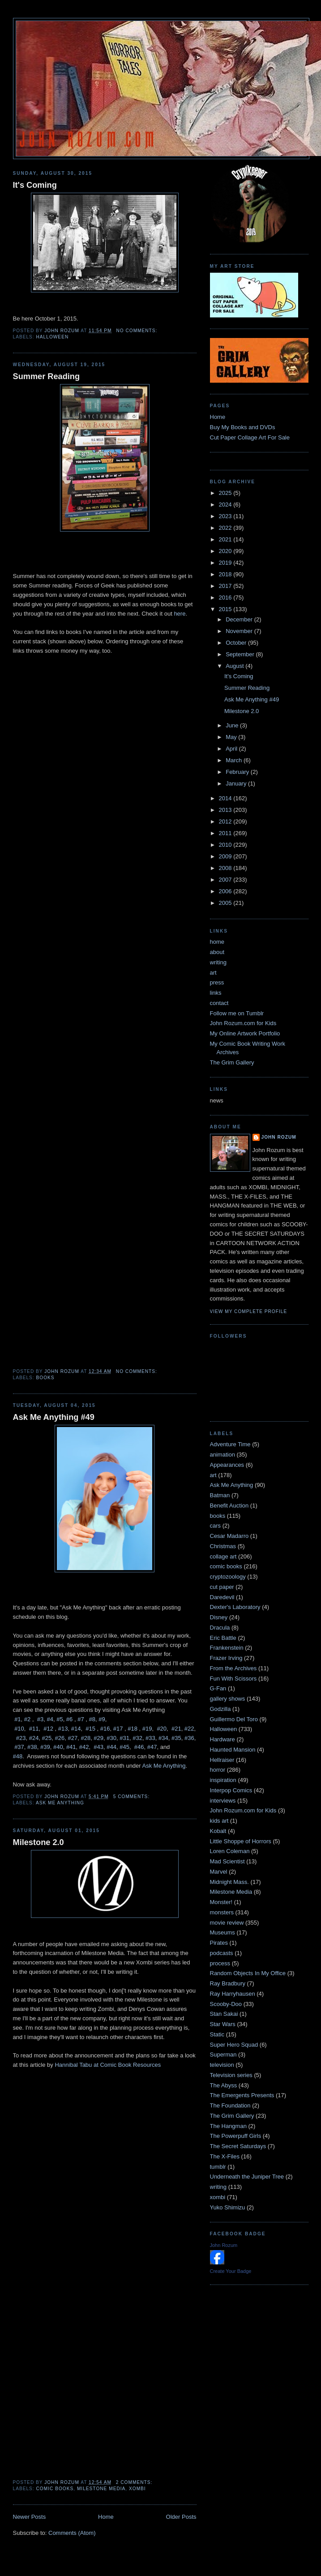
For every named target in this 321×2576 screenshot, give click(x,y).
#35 (176, 1738)
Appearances (227, 1464)
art (213, 972)
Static (217, 2034)
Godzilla (220, 1709)
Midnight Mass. (229, 1882)
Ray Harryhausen (232, 1993)
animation (222, 1454)
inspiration (223, 1780)
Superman (223, 2054)
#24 (34, 1738)
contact (219, 1003)
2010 (226, 844)
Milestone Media (101, 2488)
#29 (98, 1738)
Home (106, 2516)
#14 (76, 1728)
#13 (63, 1728)
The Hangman (228, 2126)
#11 (34, 1728)
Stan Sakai (224, 2013)
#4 (50, 1719)
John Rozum (278, 1137)
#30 (111, 1738)
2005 (226, 902)
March (235, 760)
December (240, 619)
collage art (223, 1556)
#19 (147, 1728)
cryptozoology (228, 1576)
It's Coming (35, 185)
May (232, 737)
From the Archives (233, 1668)
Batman (220, 1495)
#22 (189, 1728)
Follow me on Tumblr (237, 1013)
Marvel (218, 1871)
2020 (226, 551)
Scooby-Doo (226, 2004)
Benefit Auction (229, 1505)
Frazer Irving (226, 1658)
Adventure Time (230, 1444)
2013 (226, 810)
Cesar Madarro (229, 1536)
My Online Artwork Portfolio (245, 1033)
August (235, 666)
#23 (21, 1738)
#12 (48, 1728)
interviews (223, 1800)
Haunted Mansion (233, 1749)
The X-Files (225, 2156)
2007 (226, 879)
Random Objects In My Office (248, 1973)
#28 (85, 1738)
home (217, 941)
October (237, 642)
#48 (18, 1756)
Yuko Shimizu (227, 2207)
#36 (189, 1738)
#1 (17, 1719)
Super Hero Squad (234, 2044)
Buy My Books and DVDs (242, 427)
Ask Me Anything (164, 1765)
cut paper (222, 1587)
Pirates (219, 1942)
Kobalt (218, 1831)
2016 (226, 597)
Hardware (222, 1739)
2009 (226, 856)
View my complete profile (248, 1311)
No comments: (137, 330)
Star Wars (222, 2024)
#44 (111, 1747)
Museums (222, 1932)
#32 (137, 1738)
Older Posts (181, 2516)
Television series (231, 2075)
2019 (226, 562)
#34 (163, 1738)
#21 (176, 1728)
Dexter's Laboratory (235, 1607)
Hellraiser (222, 1760)
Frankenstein (227, 1647)
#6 (69, 1719)
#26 (60, 1738)
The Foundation (230, 2105)
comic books (55, 2488)
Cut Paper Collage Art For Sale (250, 437)
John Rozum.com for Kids (243, 1023)
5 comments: (132, 1796)
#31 (124, 1738)
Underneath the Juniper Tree (247, 2176)
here (179, 613)
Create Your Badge (231, 2271)
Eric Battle (223, 1637)
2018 (226, 574)
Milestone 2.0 (38, 1842)
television (222, 2064)
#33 (150, 1738)
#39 (45, 1747)
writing (218, 962)
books (45, 1377)
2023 (226, 516)
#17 (118, 1728)
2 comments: (135, 2482)
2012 (226, 821)
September (241, 654)
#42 (84, 1747)
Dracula (220, 1627)
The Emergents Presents (242, 2095)
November (240, 631)
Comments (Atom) (71, 2533)
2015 (226, 609)
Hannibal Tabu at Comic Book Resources (108, 2064)
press (217, 982)
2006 (226, 891)
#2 (27, 1719)
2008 (226, 868)
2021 (226, 539)
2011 (226, 833)
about (217, 952)
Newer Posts (29, 2516)
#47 (152, 1747)
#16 (105, 1728)
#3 (40, 1719)
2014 (226, 798)
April (232, 748)
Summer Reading (46, 376)
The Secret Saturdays (238, 2146)
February (238, 772)
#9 (101, 1719)
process (220, 1963)
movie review (227, 1922)
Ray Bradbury (227, 1983)
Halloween (52, 336)
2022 (226, 527)
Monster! (221, 1902)
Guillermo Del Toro (234, 1719)
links (216, 992)
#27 (72, 1738)
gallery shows (227, 1698)
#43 (98, 1747)
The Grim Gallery (232, 1062)
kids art (219, 1820)
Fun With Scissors (233, 1678)
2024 (226, 504)
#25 (47, 1738)
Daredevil (222, 1597)
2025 (226, 493)
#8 (92, 1719)
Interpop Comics (231, 1790)
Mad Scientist (227, 1861)
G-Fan (218, 1688)
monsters (222, 1912)
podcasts (221, 1953)
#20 (162, 1728)
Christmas (223, 1546)
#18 (132, 1728)
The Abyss (223, 2085)
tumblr (218, 2166)
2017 (226, 586)
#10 (19, 1728)
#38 (32, 1747)
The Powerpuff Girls (235, 2136)
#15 (90, 1728)
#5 (59, 1719)
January (237, 783)
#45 (124, 1747)
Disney (219, 1617)
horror (218, 1769)
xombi (137, 2488)
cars (215, 1525)
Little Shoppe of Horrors (240, 1841)
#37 (19, 1747)
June (233, 725)
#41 (71, 1747)
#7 (80, 1719)
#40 (58, 1747)
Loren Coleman (230, 1851)
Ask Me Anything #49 (53, 1417)
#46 (139, 1747)
